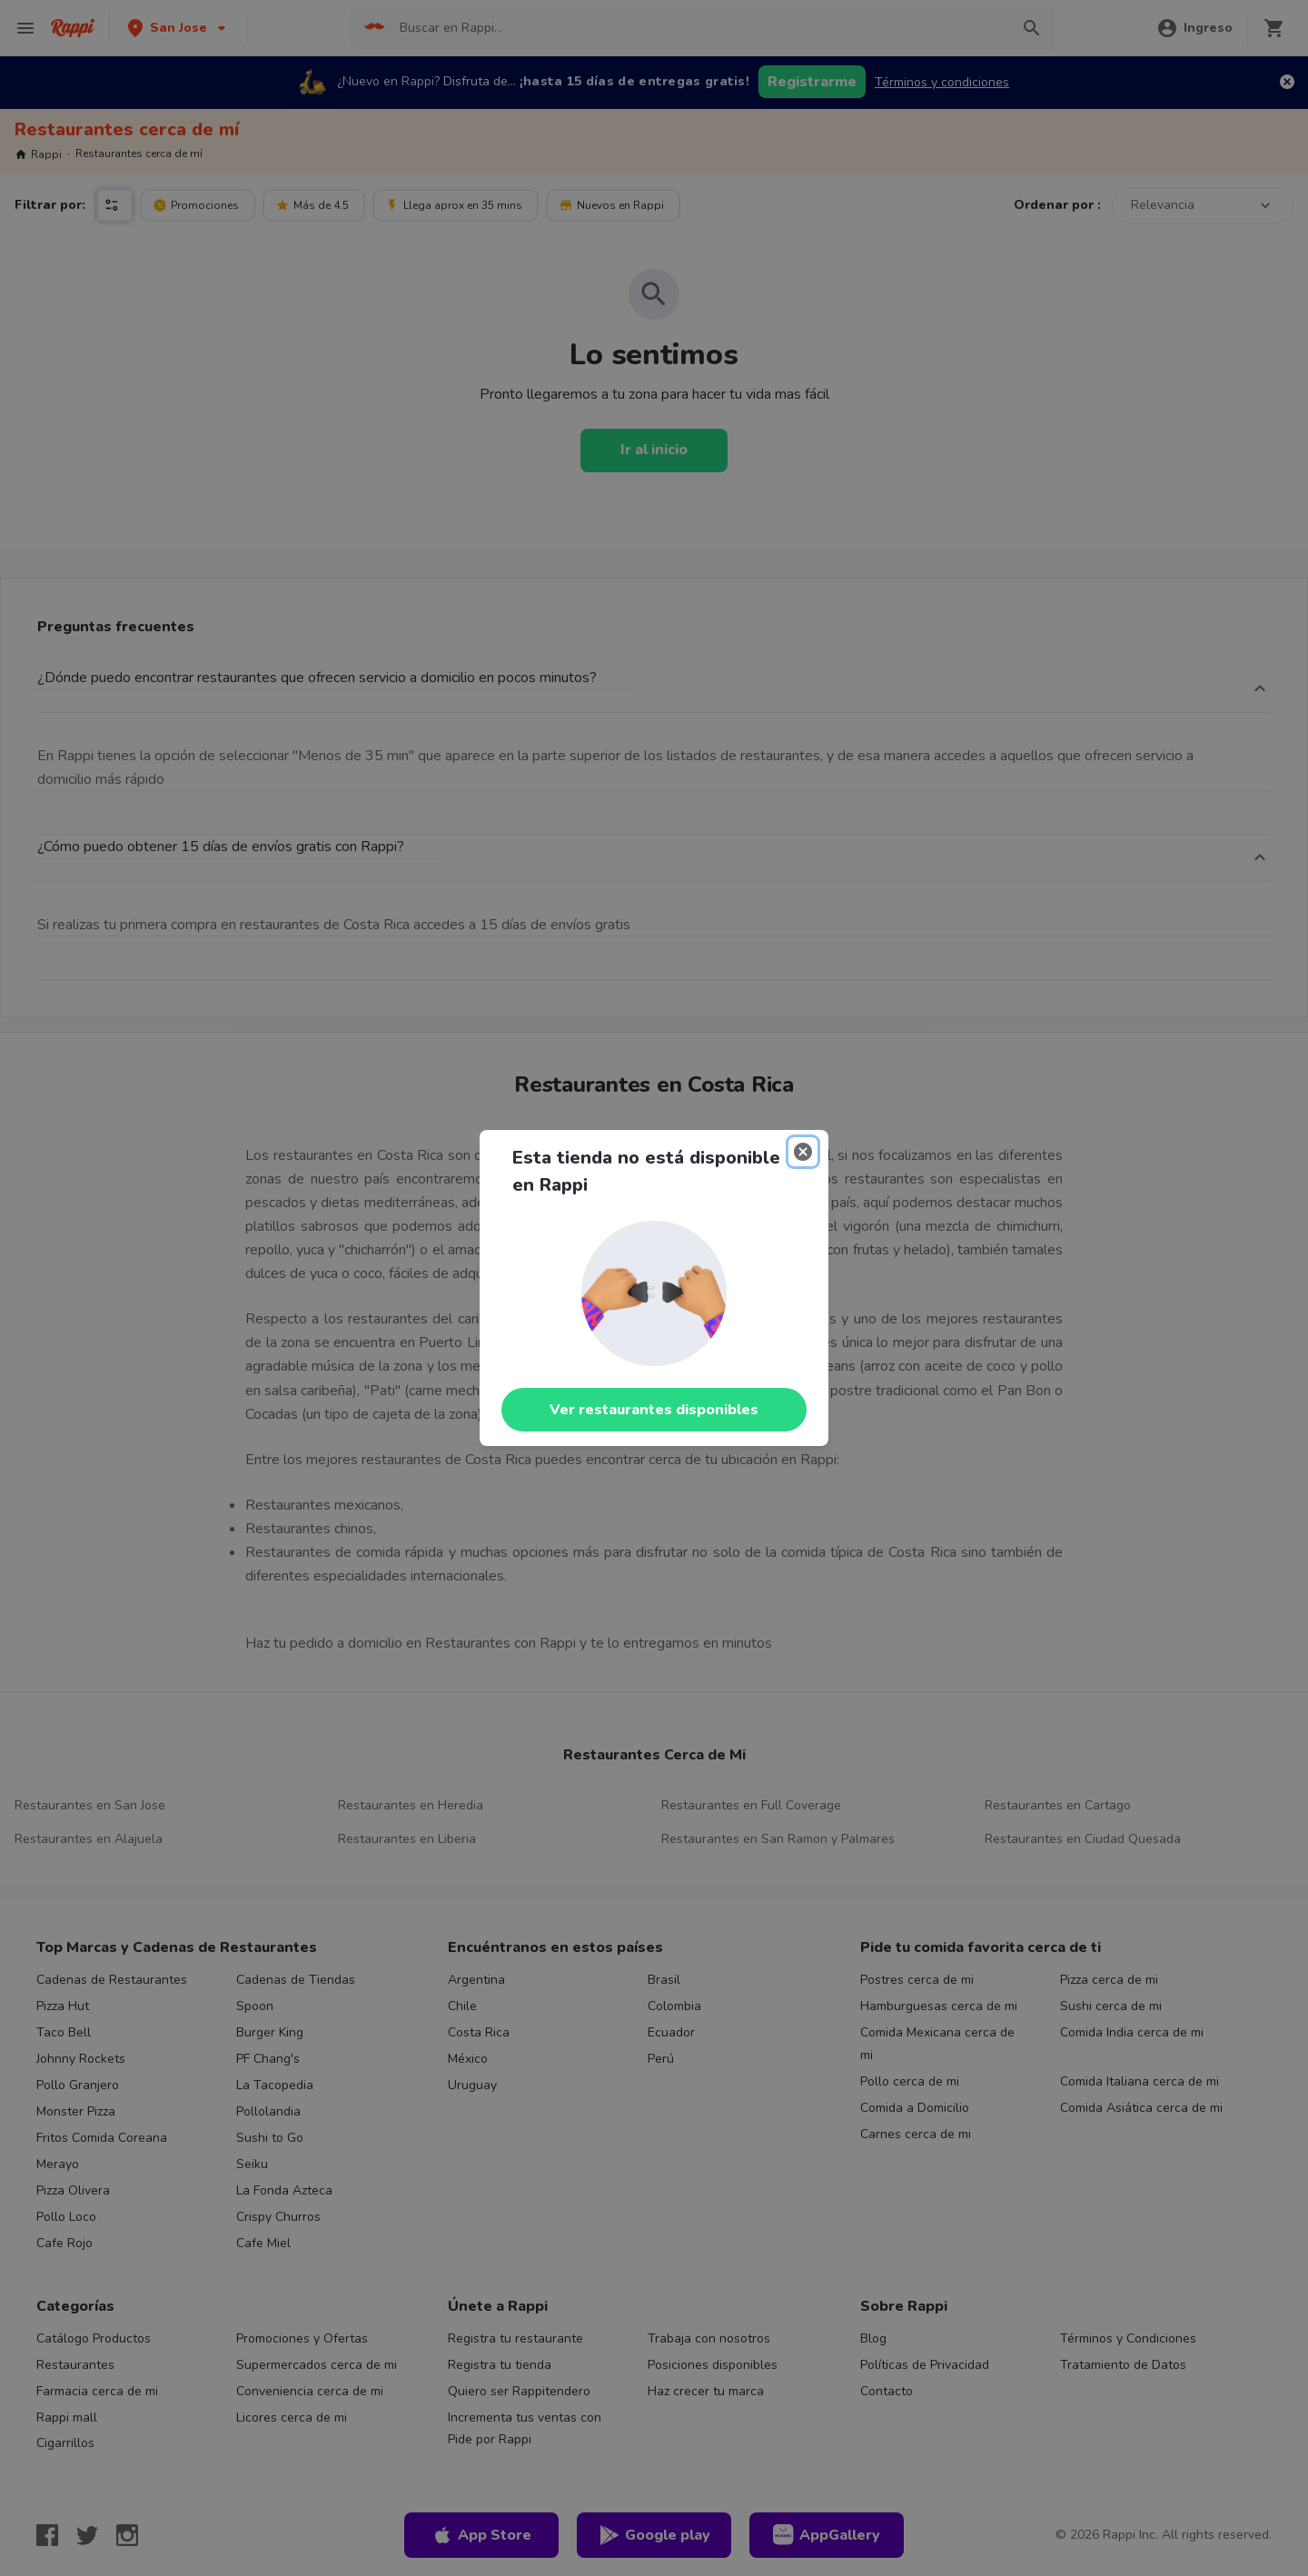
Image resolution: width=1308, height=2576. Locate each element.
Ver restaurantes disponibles (654, 1410)
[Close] (803, 1151)
